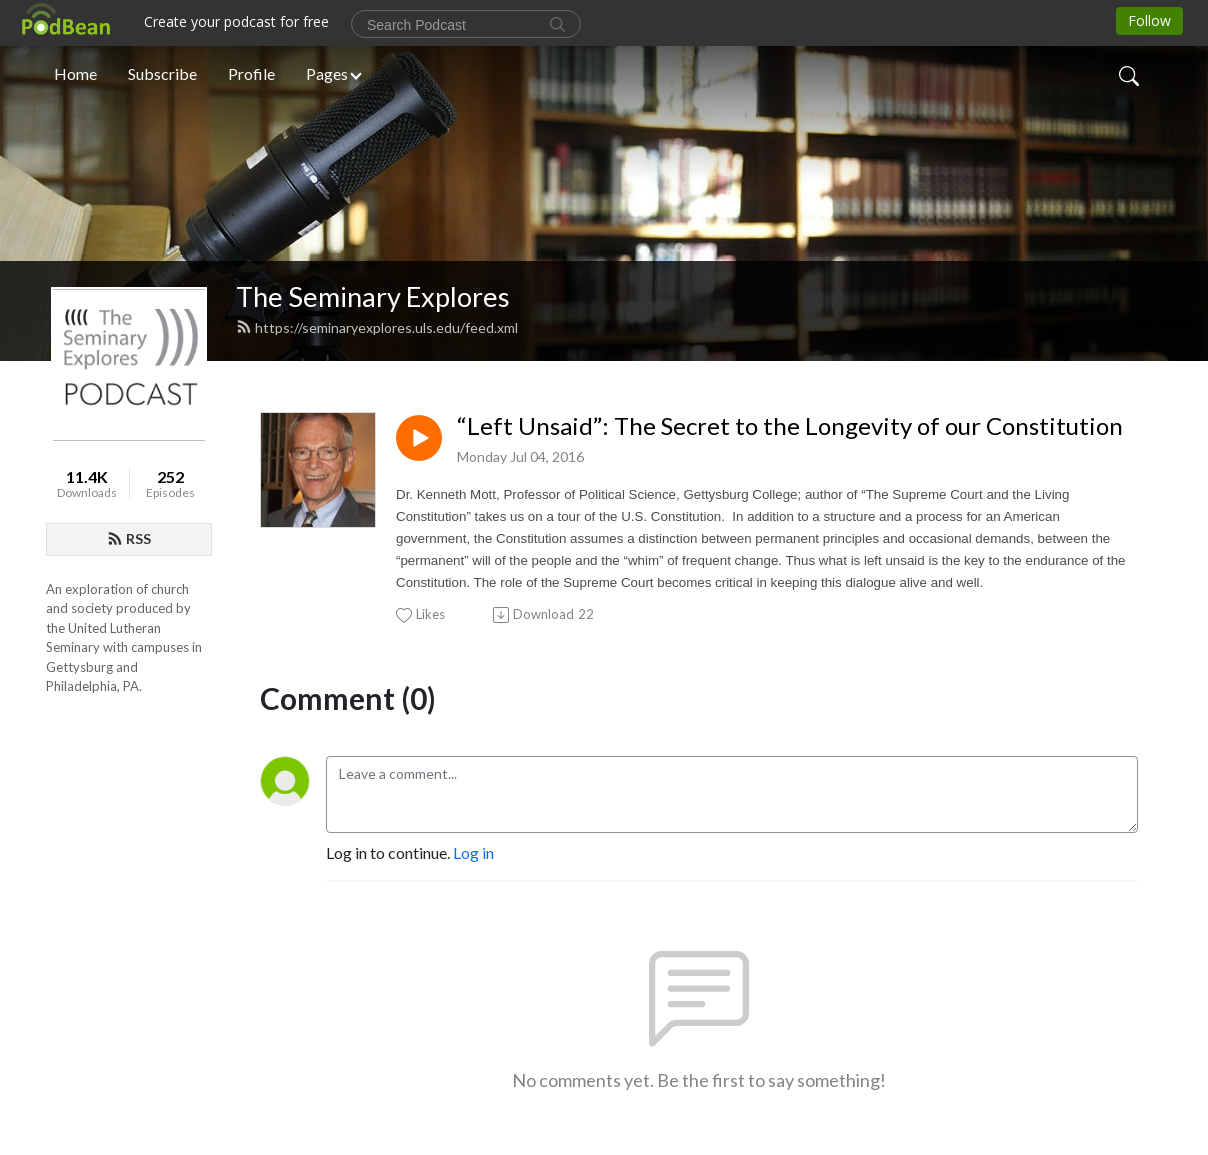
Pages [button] (327, 73)
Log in (473, 852)
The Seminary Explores (373, 296)
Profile (251, 73)
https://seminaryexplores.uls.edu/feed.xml (377, 327)
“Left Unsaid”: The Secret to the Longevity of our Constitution (790, 426)
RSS (129, 538)
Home (75, 73)
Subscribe (162, 73)
